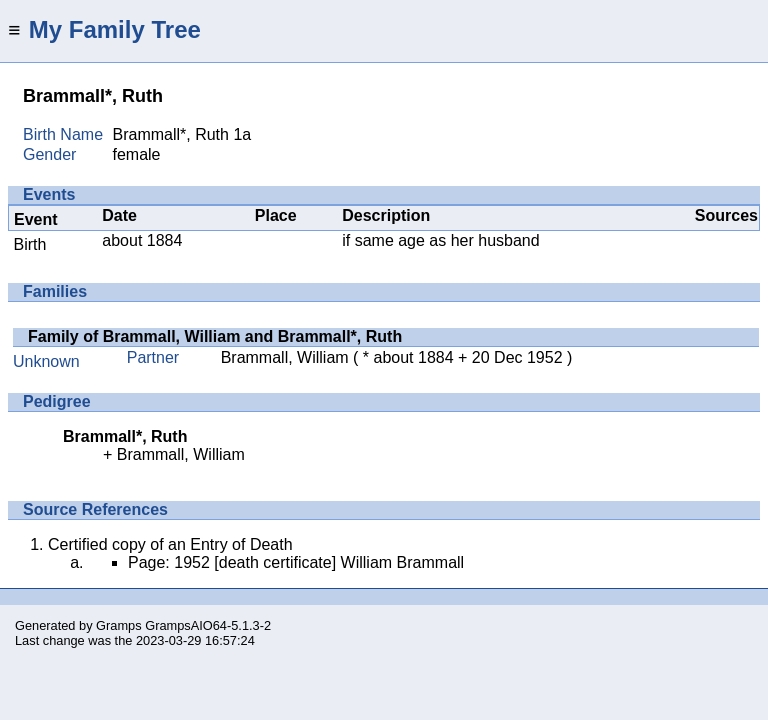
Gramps (119, 625)
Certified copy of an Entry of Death (170, 544)
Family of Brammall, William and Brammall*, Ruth (215, 336)
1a (242, 134)
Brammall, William (285, 357)
